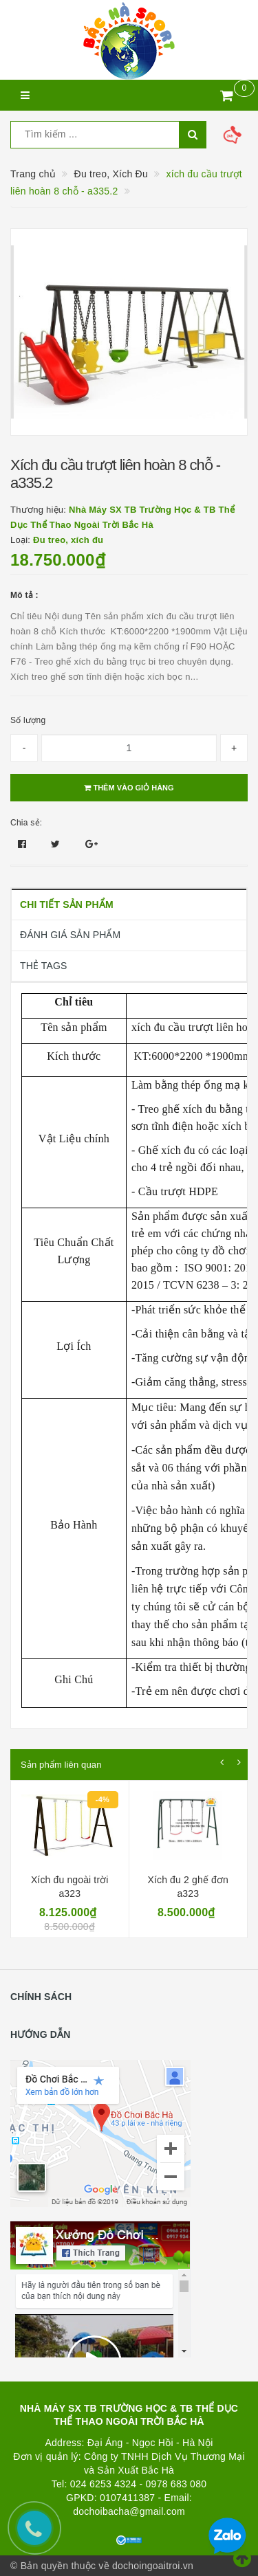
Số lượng (27, 720)
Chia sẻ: (26, 823)
